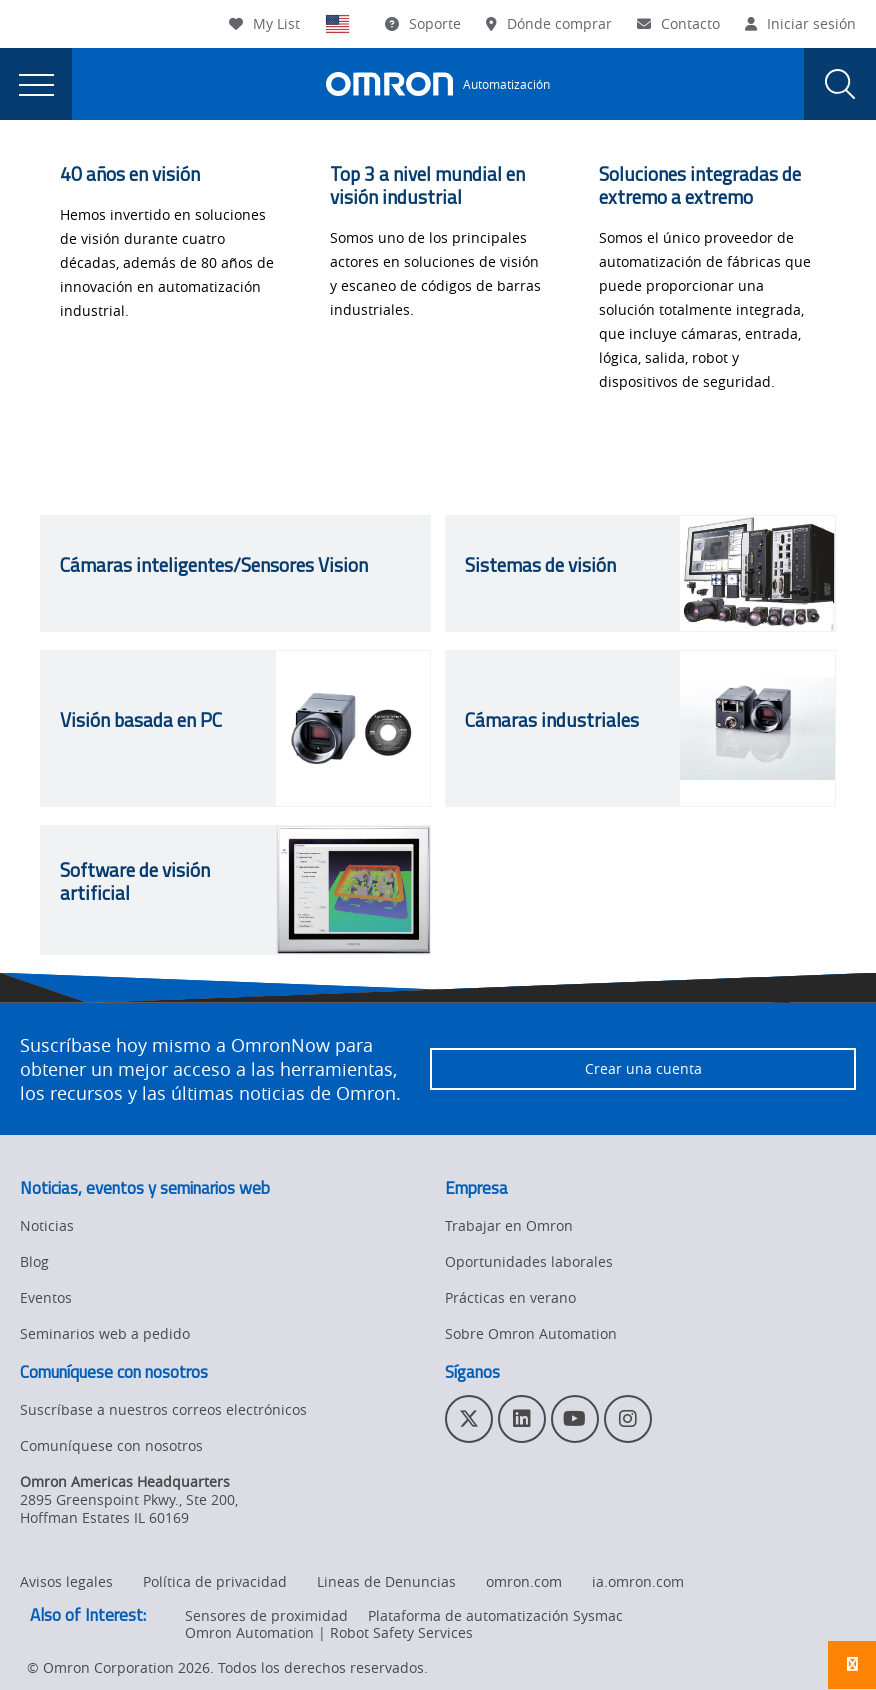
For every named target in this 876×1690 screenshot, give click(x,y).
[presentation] (36, 84)
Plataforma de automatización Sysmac (495, 1615)
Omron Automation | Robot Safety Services (329, 1632)
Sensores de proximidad (266, 1615)
